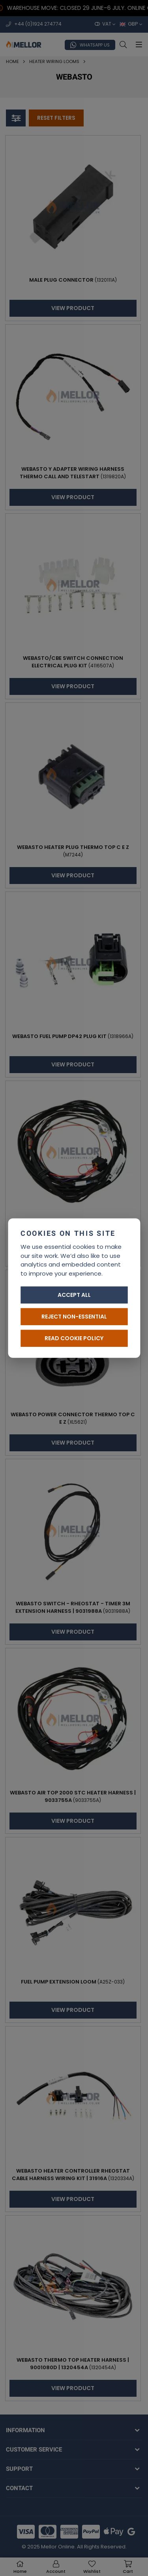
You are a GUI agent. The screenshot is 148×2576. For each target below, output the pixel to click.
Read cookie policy (74, 1338)
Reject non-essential (74, 1317)
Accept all (74, 1295)
